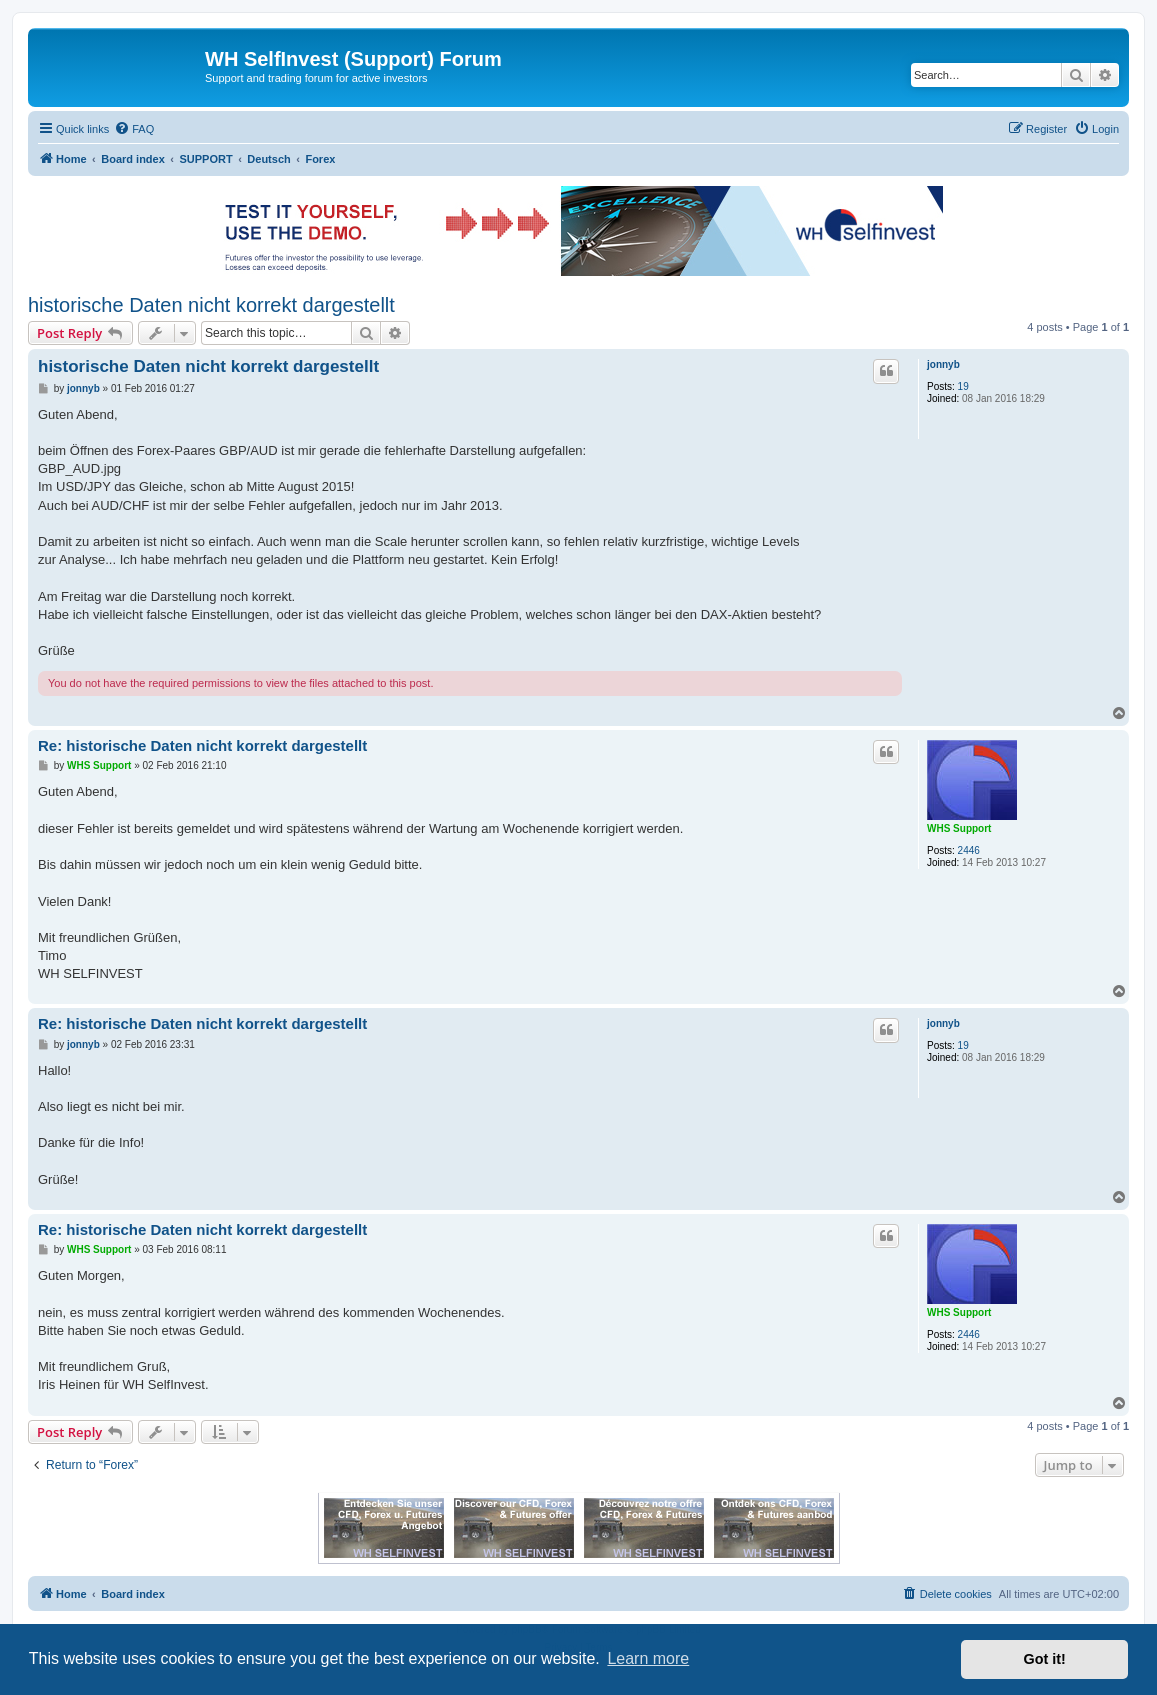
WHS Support (959, 828)
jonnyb (943, 364)
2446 (969, 850)
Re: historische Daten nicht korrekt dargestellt (202, 745)
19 (963, 386)
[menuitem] (134, 129)
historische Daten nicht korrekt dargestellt (211, 305)
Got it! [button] (1045, 1659)
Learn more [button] (648, 1658)
